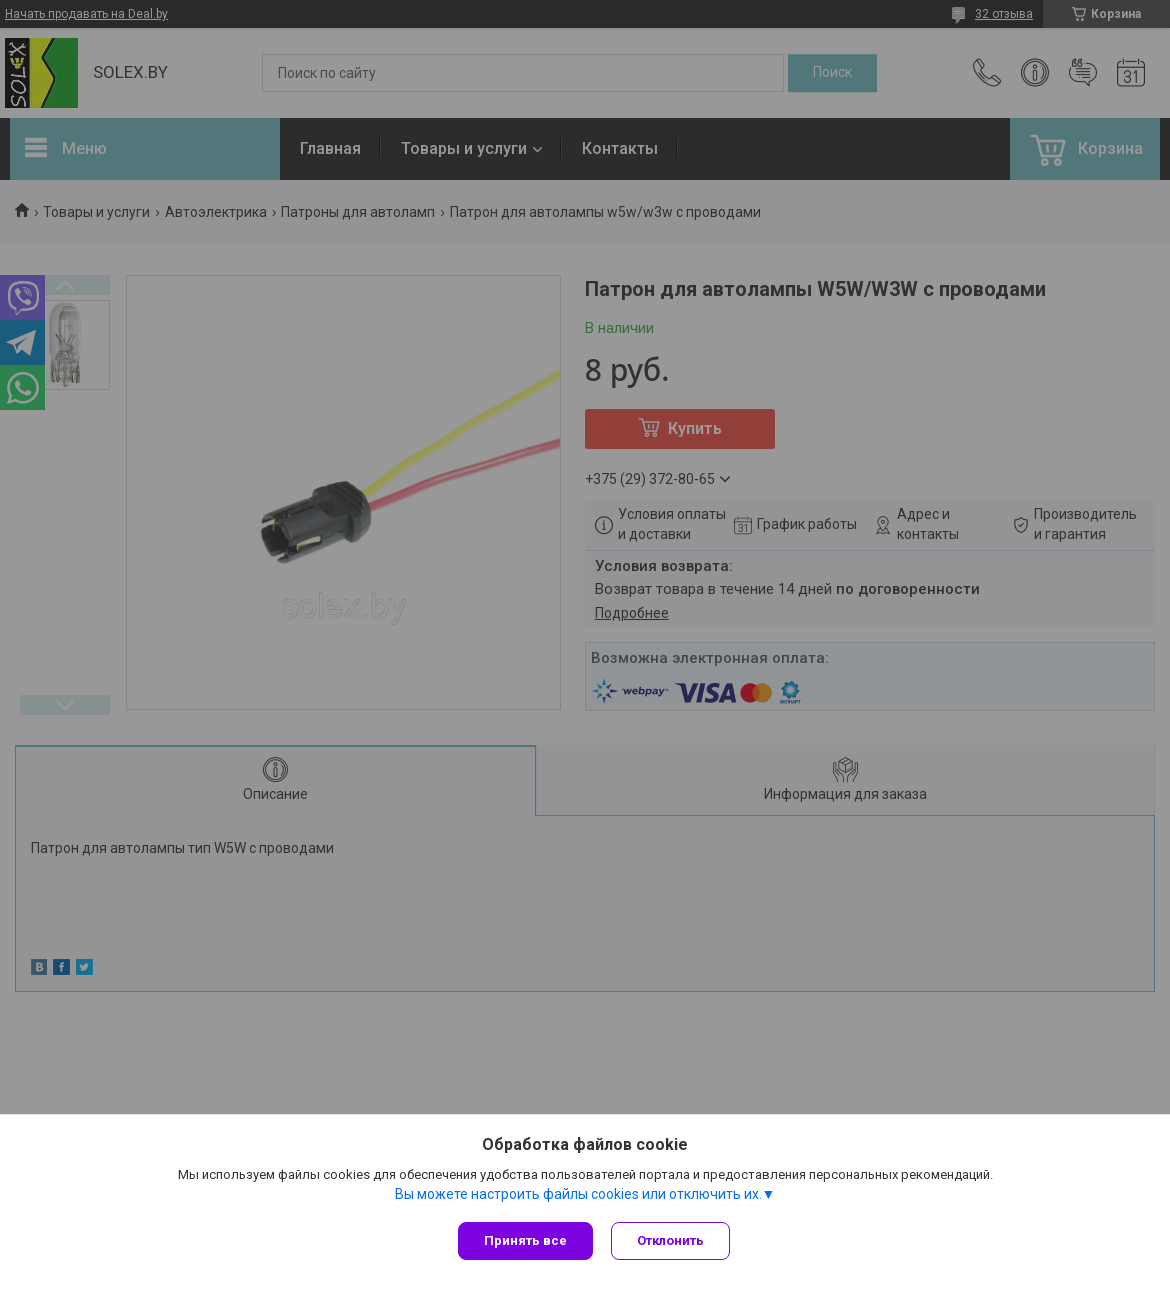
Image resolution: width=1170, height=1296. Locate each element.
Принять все (525, 1240)
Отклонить (672, 1240)
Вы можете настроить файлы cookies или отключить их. (578, 1195)
